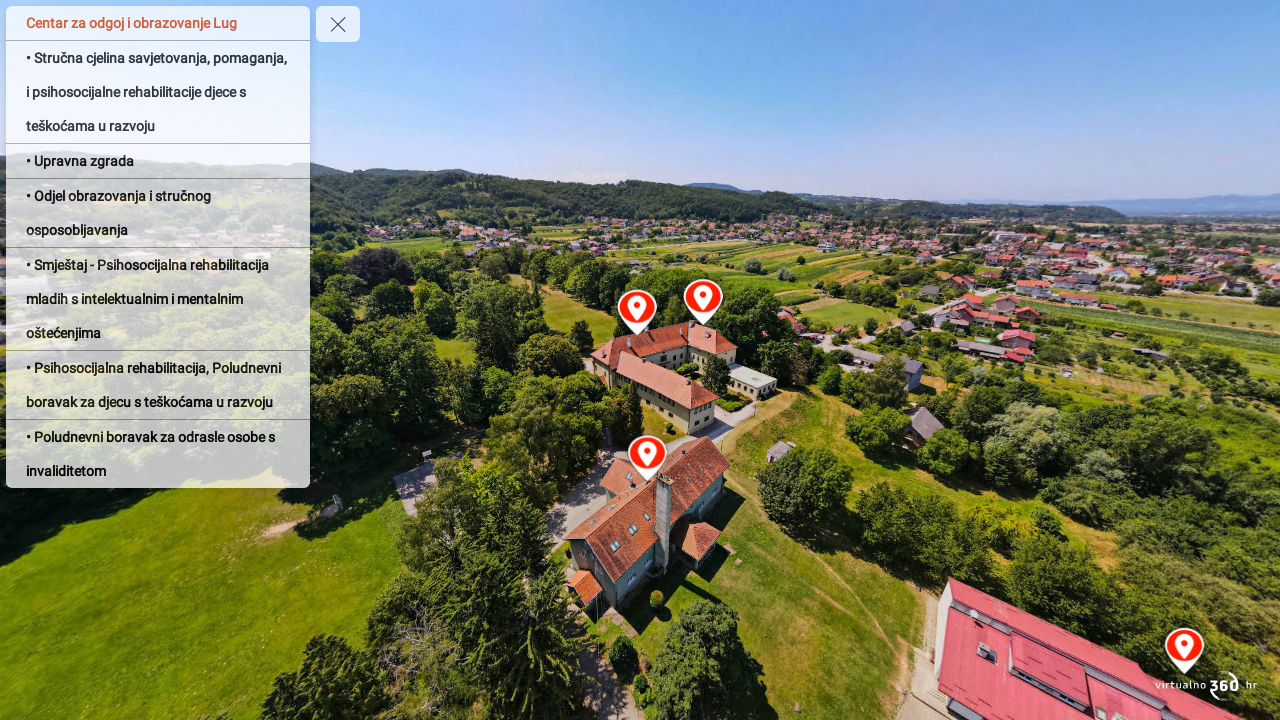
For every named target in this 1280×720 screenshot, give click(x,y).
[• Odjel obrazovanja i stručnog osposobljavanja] (158, 213)
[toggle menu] (338, 24)
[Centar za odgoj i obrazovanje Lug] (158, 23)
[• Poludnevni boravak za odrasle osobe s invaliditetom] (158, 454)
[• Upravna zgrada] (158, 161)
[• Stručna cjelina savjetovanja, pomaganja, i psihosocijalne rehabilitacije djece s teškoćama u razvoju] (158, 92)
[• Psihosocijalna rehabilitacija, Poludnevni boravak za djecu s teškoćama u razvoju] (158, 385)
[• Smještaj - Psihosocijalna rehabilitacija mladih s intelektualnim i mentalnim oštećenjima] (158, 299)
